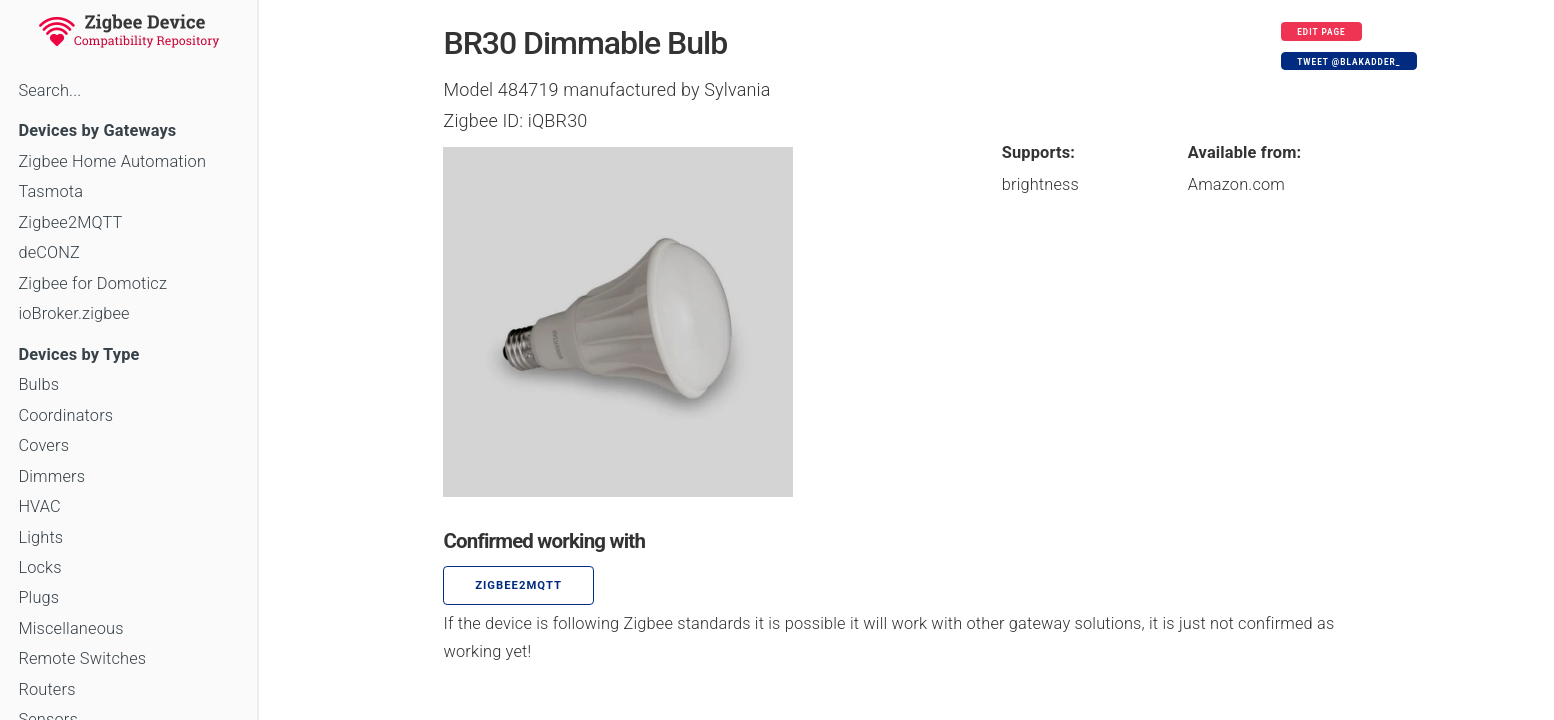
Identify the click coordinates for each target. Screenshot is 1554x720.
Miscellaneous (70, 628)
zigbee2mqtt (518, 585)
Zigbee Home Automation (112, 161)
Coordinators (65, 415)
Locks (39, 567)
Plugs (38, 597)
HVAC (39, 506)
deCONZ (49, 252)
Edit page (1321, 32)
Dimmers (51, 476)
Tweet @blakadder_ (1348, 62)
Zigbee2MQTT (70, 222)
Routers (46, 689)
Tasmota (50, 191)
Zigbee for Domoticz (92, 283)
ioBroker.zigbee (73, 313)
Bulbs (38, 384)
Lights (40, 537)
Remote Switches (82, 658)
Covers (43, 445)
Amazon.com (1236, 184)
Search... (49, 90)
